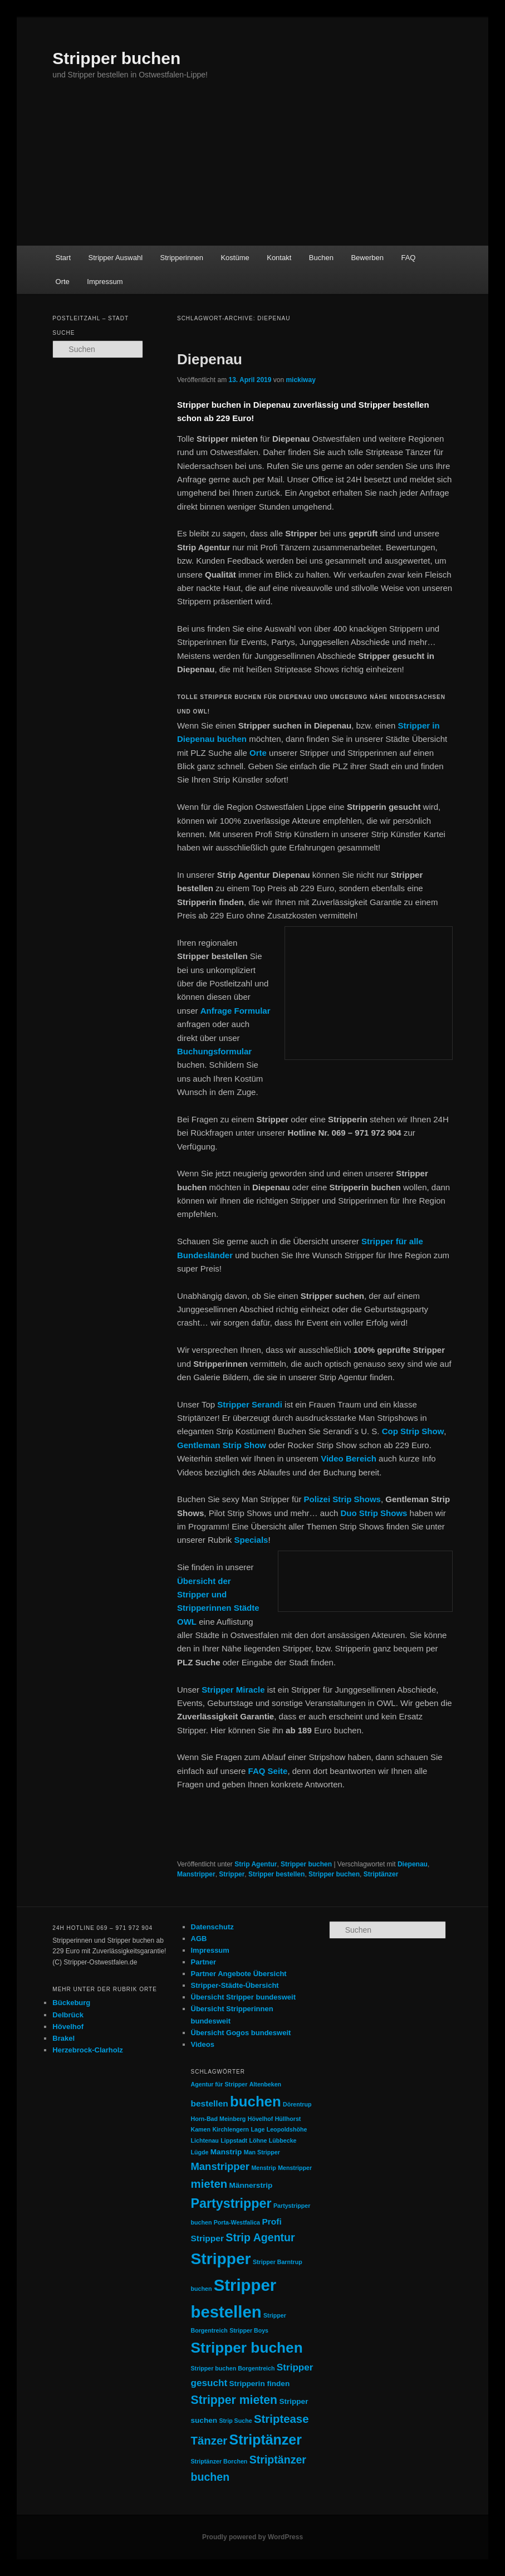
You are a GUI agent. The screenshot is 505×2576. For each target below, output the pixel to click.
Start (63, 257)
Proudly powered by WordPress (252, 2537)
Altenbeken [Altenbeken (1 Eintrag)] (265, 2084)
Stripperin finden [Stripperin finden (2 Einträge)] (259, 2383)
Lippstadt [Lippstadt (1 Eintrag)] (233, 2140)
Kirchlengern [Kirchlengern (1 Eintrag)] (230, 2129)
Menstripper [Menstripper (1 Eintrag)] (295, 2167)
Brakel (63, 2038)
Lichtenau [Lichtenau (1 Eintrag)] (205, 2140)
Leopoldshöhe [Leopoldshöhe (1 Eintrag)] (287, 2129)
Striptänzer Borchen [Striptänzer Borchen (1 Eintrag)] (219, 2461)
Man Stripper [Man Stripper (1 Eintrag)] (262, 2152)
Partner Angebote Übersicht (239, 1973)
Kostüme (234, 257)
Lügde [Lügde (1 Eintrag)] (200, 2152)
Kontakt (279, 257)
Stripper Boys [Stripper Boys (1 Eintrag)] (248, 2330)
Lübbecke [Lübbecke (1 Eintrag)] (283, 2140)
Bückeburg (71, 2002)
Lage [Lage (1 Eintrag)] (257, 2129)
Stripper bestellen (276, 1874)
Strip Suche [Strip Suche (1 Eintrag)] (235, 2420)
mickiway (300, 380)
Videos (202, 2044)
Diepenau (209, 359)
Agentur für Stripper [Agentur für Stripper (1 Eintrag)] (219, 2084)
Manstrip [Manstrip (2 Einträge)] (226, 2152)
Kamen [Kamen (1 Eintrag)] (201, 2129)
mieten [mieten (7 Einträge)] (209, 2184)
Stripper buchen (116, 58)
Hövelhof (68, 2026)
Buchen (321, 257)
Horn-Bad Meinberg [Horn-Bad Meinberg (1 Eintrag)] (218, 2118)
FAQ (408, 257)
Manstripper (196, 1874)
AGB (199, 1938)
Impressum (104, 281)
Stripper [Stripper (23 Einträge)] (221, 2258)
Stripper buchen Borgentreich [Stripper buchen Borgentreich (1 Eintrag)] (233, 2368)
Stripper (231, 1874)
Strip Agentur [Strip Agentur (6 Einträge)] (260, 2237)
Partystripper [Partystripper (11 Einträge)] (231, 2203)
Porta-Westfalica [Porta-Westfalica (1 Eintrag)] (237, 2222)
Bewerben (367, 257)
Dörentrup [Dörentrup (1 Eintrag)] (297, 2104)
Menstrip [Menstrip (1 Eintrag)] (263, 2167)
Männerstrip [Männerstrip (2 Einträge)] (251, 2185)
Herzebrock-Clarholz (87, 2050)
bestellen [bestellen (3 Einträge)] (209, 2103)
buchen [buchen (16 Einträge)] (255, 2101)
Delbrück (68, 2015)
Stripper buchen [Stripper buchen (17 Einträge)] (247, 2347)
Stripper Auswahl (116, 257)
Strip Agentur (255, 1864)
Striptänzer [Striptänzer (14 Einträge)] (265, 2439)
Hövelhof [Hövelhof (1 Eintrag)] (260, 2118)
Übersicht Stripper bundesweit (243, 1997)
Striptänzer (381, 1874)
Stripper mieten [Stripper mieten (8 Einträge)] (234, 2399)
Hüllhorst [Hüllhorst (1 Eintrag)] (288, 2118)
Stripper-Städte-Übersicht (235, 1985)
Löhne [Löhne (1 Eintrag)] (258, 2140)
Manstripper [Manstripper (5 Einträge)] (220, 2166)
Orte (63, 281)
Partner (204, 1962)
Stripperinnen (181, 257)
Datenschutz (212, 1927)
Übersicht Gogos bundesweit (241, 2032)
